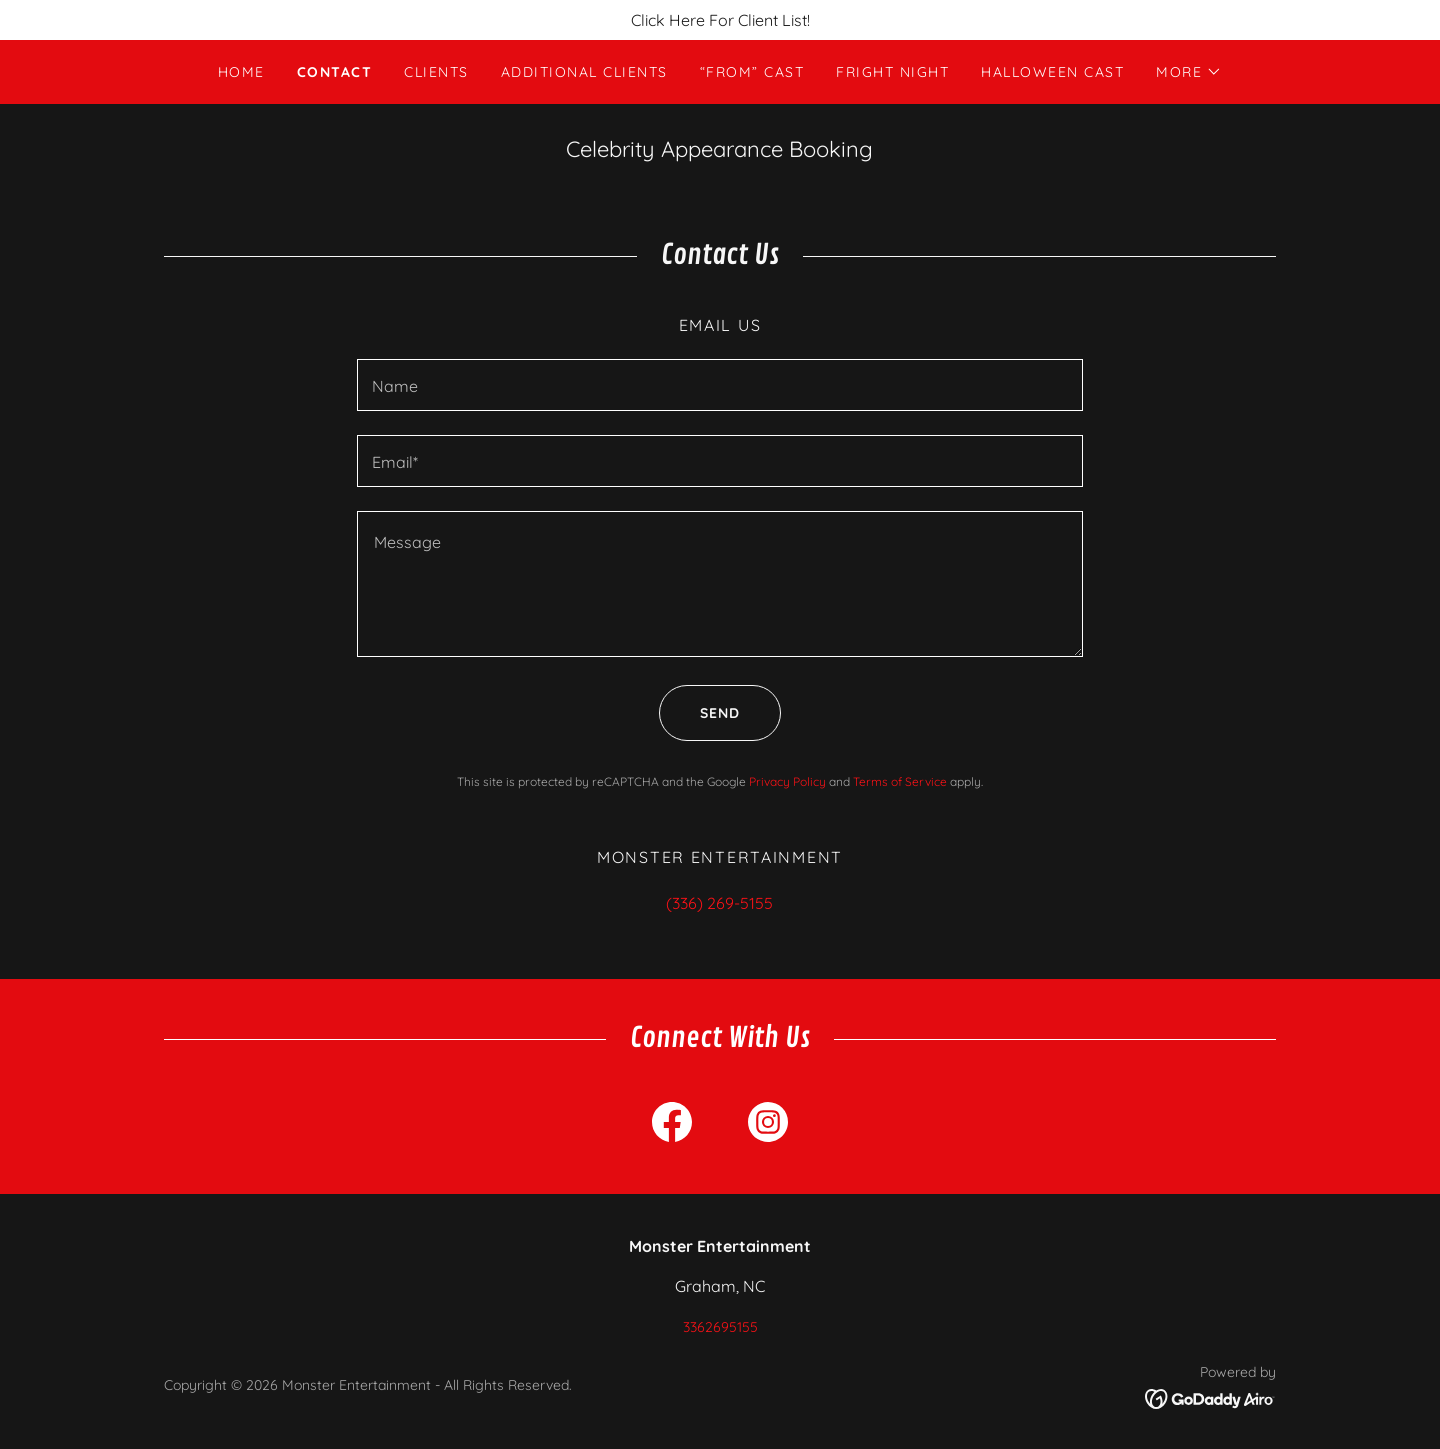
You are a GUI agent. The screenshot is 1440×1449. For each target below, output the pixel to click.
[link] (672, 1126)
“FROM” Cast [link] (752, 72)
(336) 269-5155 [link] (719, 903)
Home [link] (241, 72)
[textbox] (719, 385)
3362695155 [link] (720, 1327)
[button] (1189, 72)
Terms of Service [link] (900, 781)
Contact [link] (335, 72)
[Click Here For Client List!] (720, 20)
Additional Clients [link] (584, 72)
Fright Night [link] (892, 72)
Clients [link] (436, 72)
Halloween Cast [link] (1052, 72)
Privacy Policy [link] (787, 781)
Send (699, 713)
